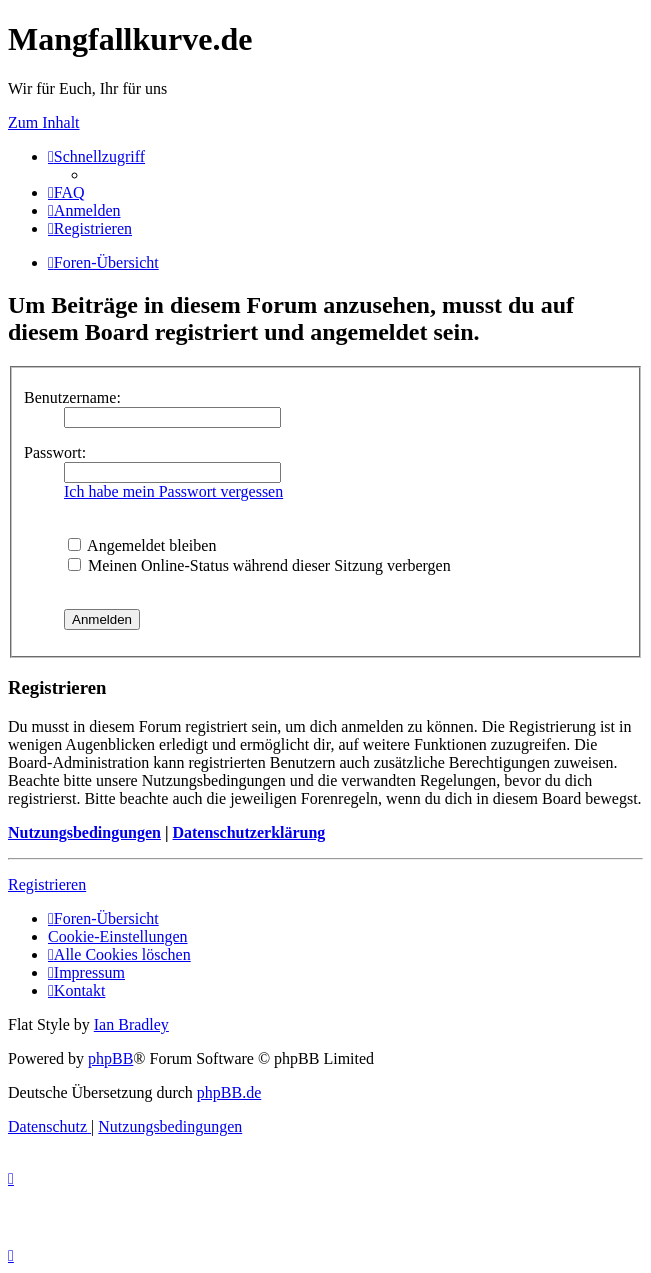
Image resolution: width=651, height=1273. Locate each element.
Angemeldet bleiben (142, 545)
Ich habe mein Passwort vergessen (173, 491)
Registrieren (47, 884)
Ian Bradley (131, 1024)
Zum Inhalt (44, 122)
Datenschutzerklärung (248, 832)
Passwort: (55, 452)
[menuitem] (66, 192)
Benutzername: (72, 397)
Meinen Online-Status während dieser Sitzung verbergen (259, 565)
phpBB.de (229, 1092)
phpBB (110, 1058)
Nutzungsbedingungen (84, 832)
